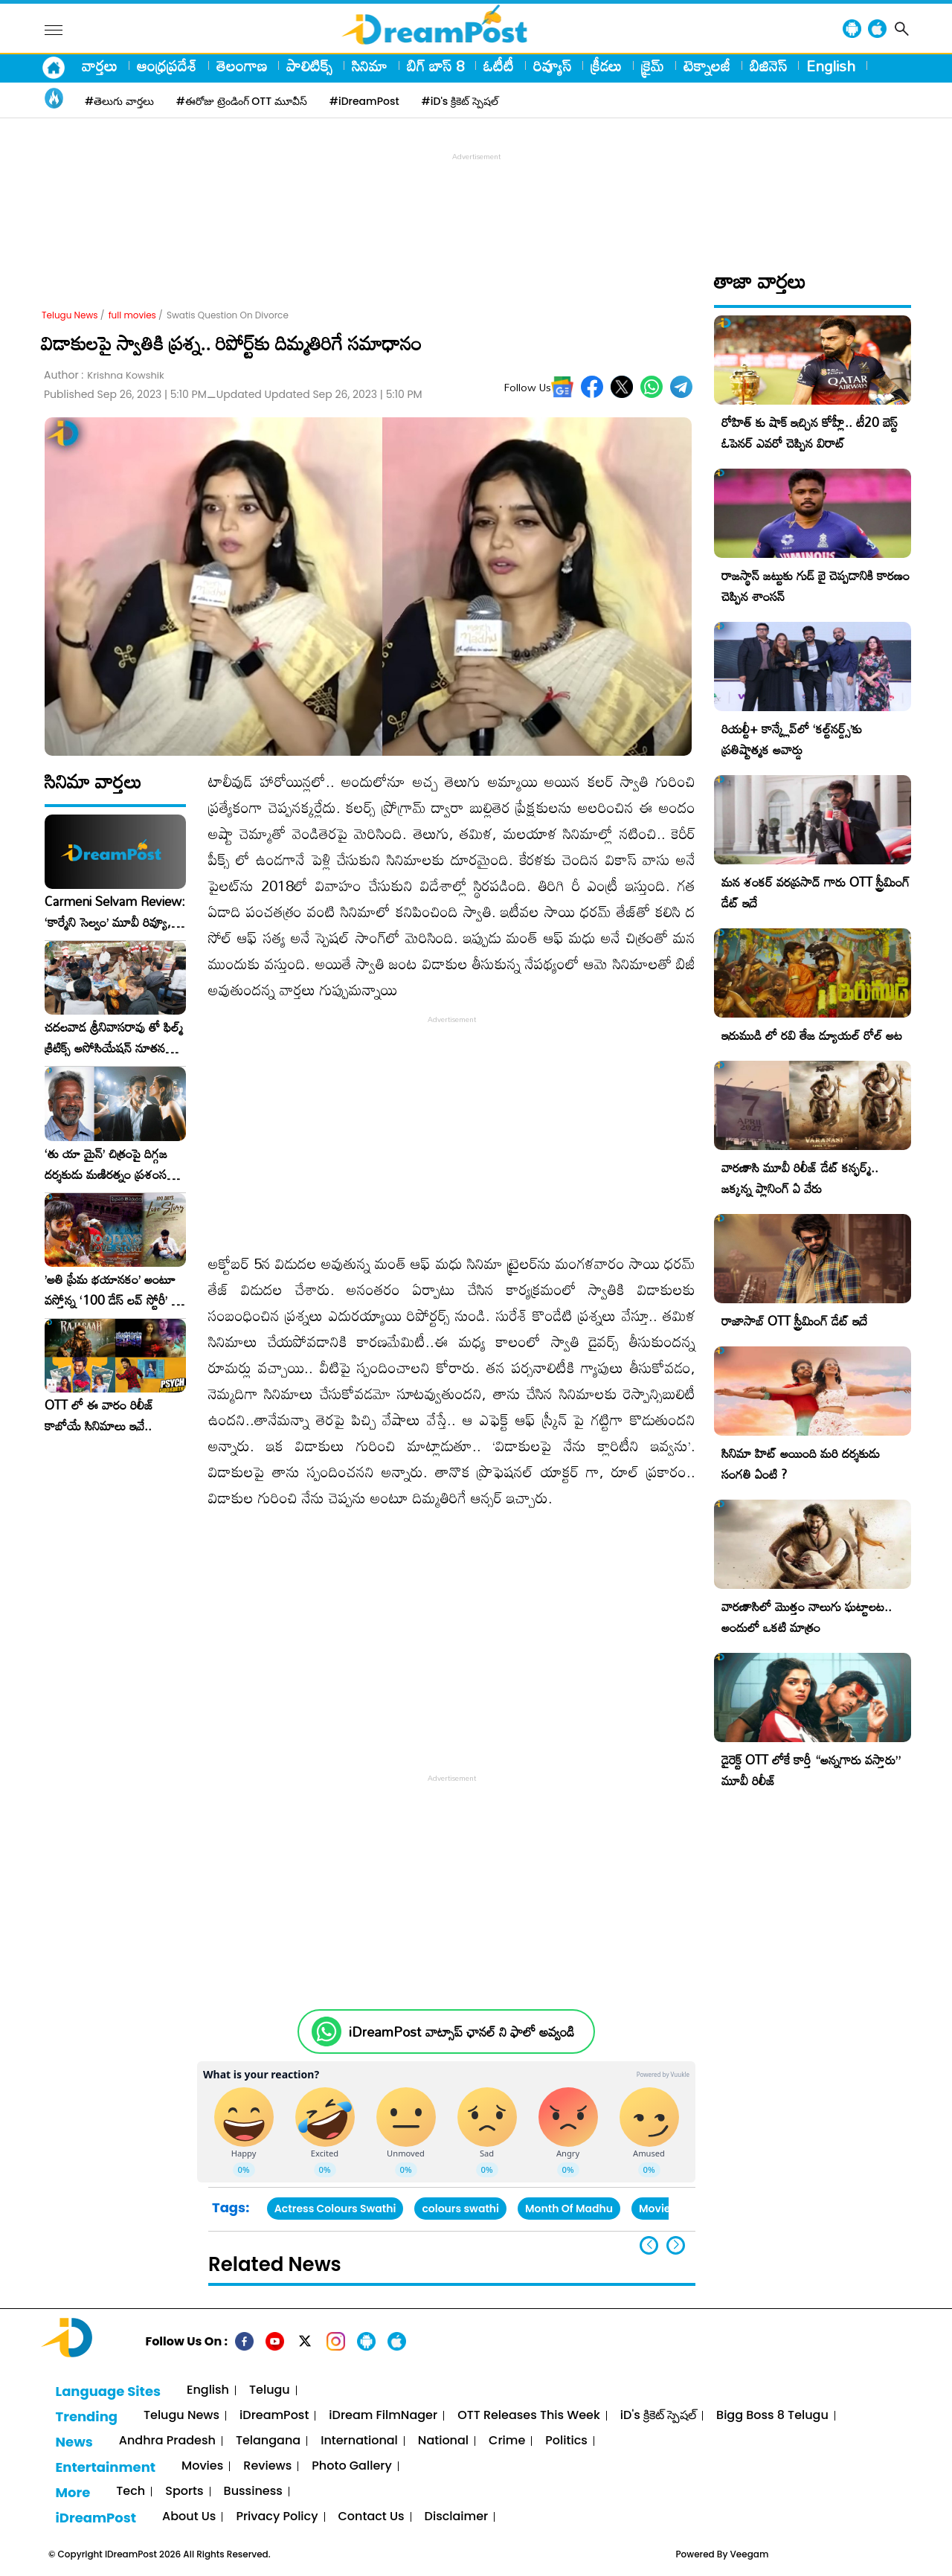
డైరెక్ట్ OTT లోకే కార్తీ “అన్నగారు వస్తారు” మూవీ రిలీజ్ (811, 1770)
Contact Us (371, 2517)
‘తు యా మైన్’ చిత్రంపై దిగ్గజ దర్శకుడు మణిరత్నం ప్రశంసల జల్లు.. (109, 1164)
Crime (507, 2441)
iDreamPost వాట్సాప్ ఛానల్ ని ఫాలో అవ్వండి (461, 2032)
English (830, 65)
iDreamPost (274, 2416)
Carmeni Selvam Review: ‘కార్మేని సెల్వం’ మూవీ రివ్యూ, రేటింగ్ (115, 912)
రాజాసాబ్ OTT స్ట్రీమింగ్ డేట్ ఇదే (794, 1320)
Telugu (269, 2390)
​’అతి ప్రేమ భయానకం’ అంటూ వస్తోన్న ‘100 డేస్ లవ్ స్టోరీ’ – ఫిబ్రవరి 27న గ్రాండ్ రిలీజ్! (112, 1290)
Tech (130, 2491)
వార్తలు (100, 65)
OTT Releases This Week (528, 2416)
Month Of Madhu (569, 2208)
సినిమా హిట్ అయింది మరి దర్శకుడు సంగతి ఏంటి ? (800, 1463)
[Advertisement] (476, 197)
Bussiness (253, 2491)
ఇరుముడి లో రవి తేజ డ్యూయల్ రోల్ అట (811, 1035)
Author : (104, 375)
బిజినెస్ (768, 65)
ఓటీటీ (498, 65)
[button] (675, 2245)
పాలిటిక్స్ (309, 65)
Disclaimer (457, 2517)
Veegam (749, 2554)
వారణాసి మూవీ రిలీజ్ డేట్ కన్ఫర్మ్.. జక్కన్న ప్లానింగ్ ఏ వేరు (799, 1178)
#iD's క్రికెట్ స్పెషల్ (460, 101)
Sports (184, 2491)
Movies (202, 2466)
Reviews (267, 2466)
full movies (132, 315)
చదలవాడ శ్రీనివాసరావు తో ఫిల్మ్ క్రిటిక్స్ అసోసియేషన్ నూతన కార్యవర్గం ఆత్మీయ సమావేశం (114, 1038)
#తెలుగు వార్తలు (119, 101)
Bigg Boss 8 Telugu (772, 2416)
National (443, 2441)
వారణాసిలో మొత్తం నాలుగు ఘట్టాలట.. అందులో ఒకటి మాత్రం (806, 1616)
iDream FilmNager (383, 2416)
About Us (189, 2517)
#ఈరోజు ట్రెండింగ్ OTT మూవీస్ (241, 101)
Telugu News (70, 315)
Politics (566, 2441)
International (359, 2441)
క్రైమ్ (652, 65)
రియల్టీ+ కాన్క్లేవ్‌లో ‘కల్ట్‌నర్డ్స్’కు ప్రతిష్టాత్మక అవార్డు (791, 739)
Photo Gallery (351, 2466)
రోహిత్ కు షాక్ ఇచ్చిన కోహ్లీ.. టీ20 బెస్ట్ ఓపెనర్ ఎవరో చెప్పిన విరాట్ (809, 432)
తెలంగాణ (241, 65)
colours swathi (460, 2208)
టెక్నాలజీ (707, 65)
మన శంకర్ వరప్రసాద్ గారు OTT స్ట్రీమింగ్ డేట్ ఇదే (815, 892)
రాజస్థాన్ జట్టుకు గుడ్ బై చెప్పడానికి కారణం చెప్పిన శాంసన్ (815, 585)
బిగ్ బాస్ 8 (435, 65)
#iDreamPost (364, 101)
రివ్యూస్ (552, 65)
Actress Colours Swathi (335, 2208)
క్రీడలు (606, 65)
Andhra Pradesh (167, 2441)
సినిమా (369, 65)
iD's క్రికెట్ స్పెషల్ (658, 2416)
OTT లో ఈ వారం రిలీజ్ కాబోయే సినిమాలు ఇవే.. (99, 1415)
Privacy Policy (277, 2517)
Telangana (268, 2441)
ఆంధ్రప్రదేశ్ (167, 65)
